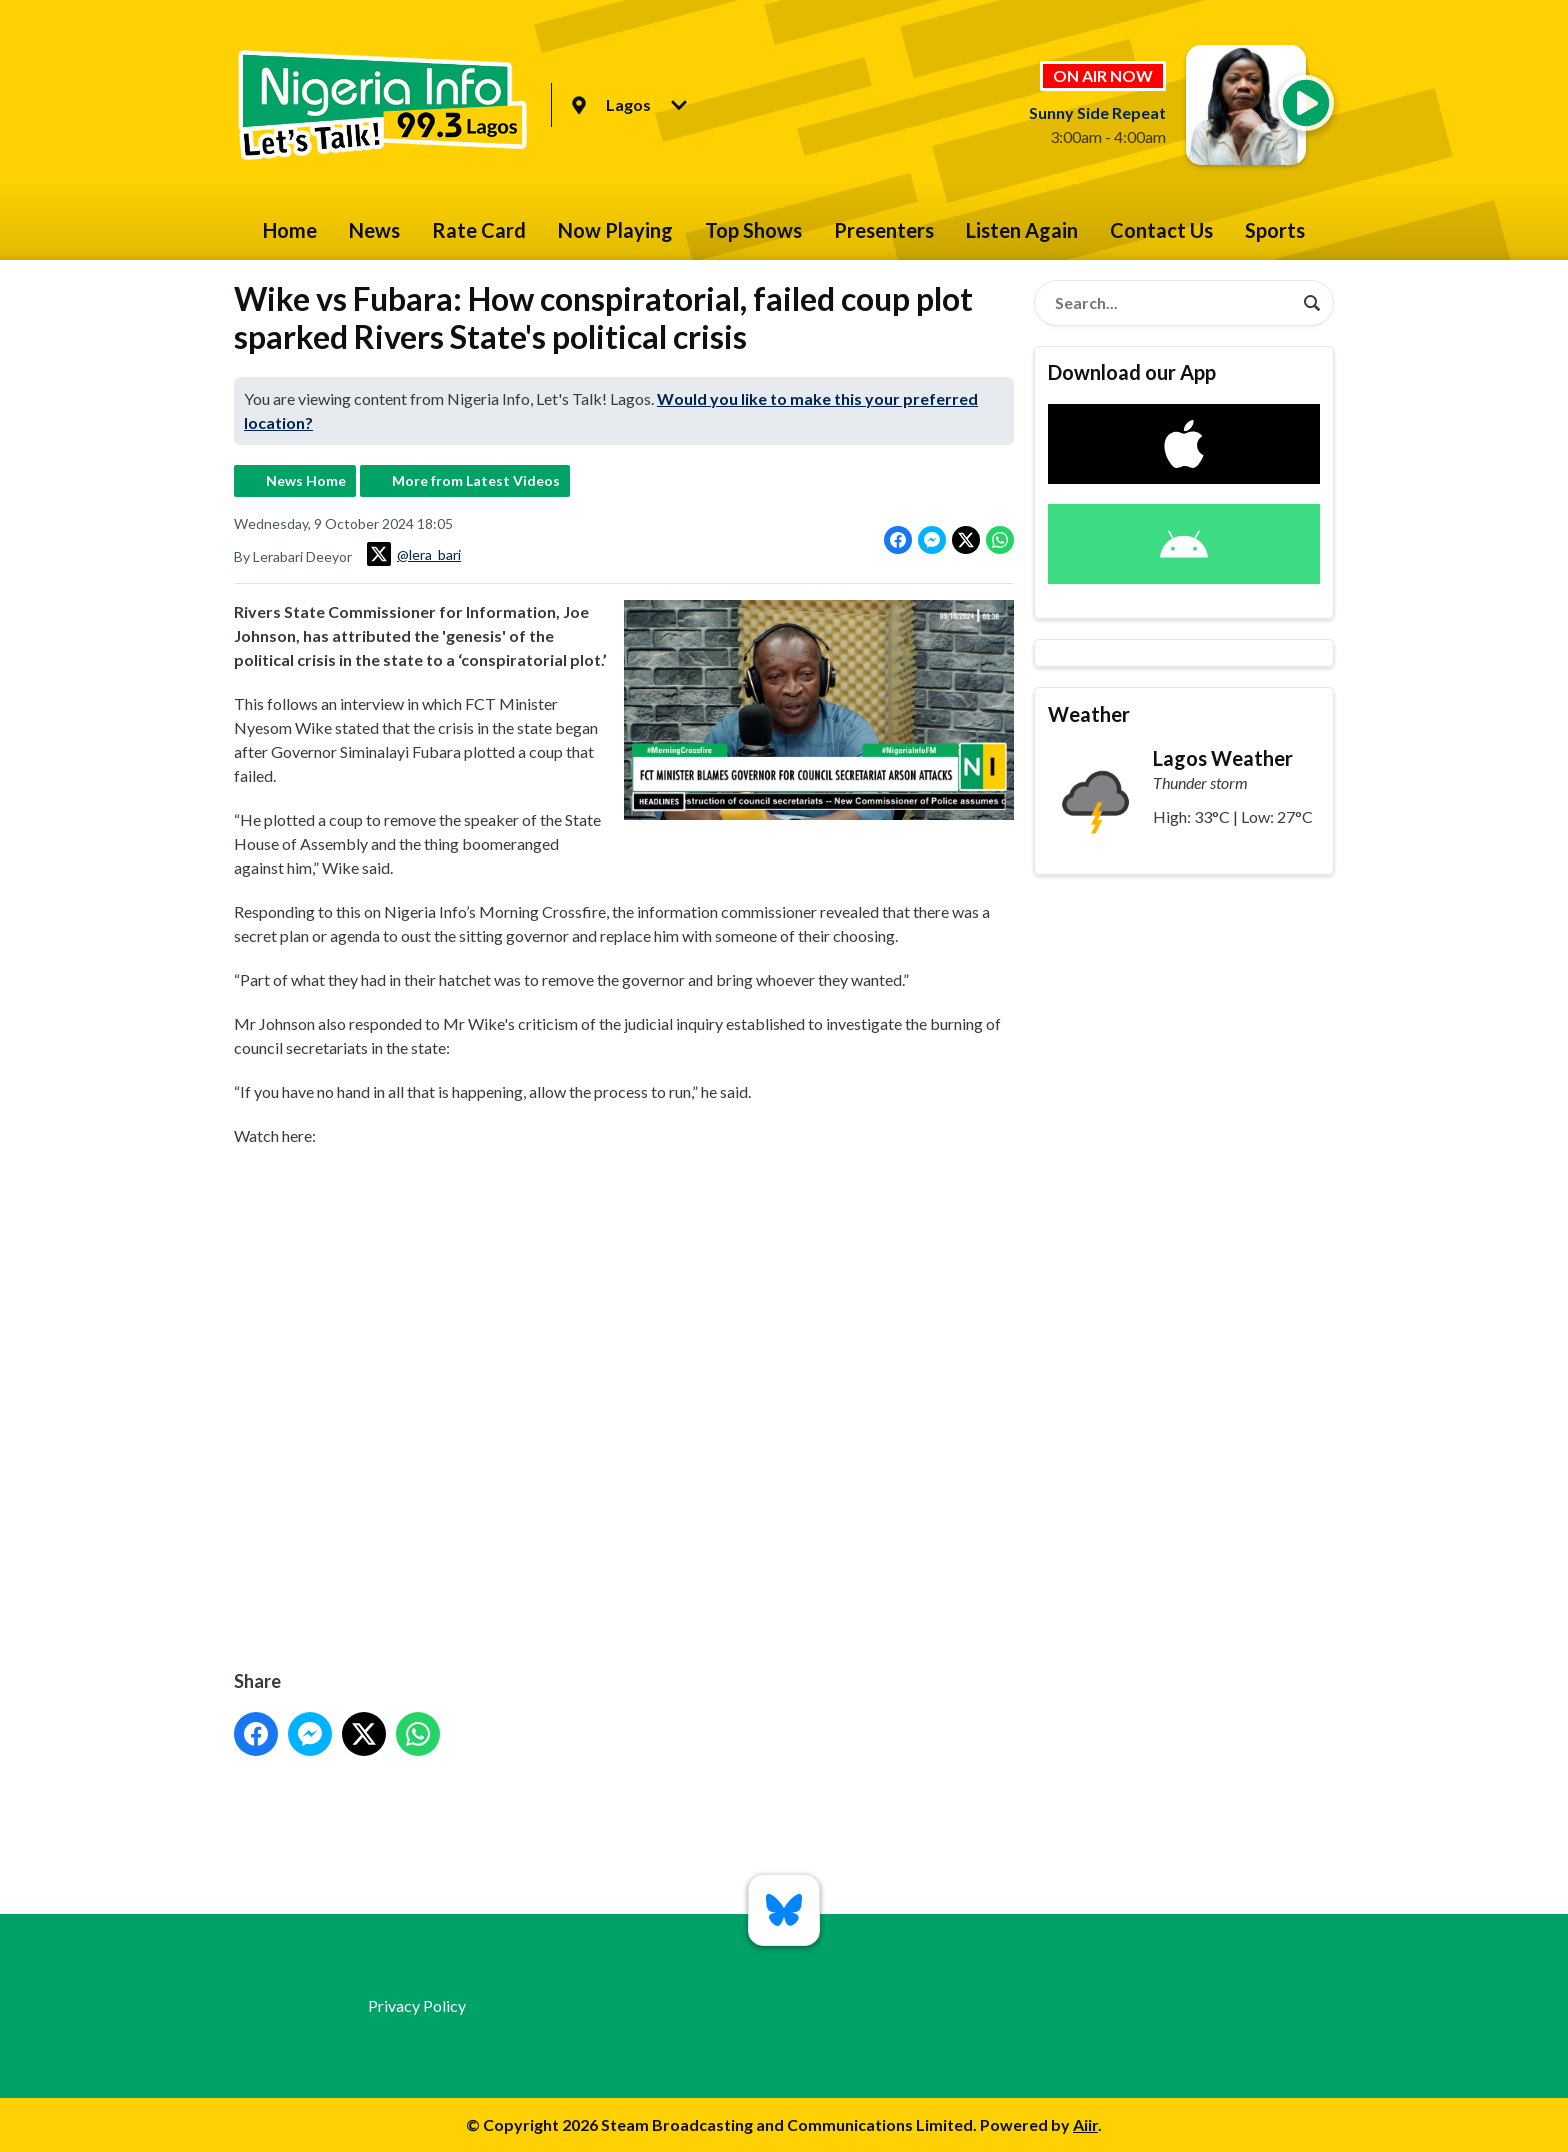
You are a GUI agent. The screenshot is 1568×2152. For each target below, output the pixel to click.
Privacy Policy (417, 2005)
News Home (306, 480)
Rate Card (479, 230)
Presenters (884, 230)
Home (290, 230)
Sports (1275, 230)
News (374, 230)
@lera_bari (414, 554)
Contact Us (1161, 230)
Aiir (1085, 2124)
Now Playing (615, 230)
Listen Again (1022, 230)
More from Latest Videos (476, 480)
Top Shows (753, 230)
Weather (1089, 714)
